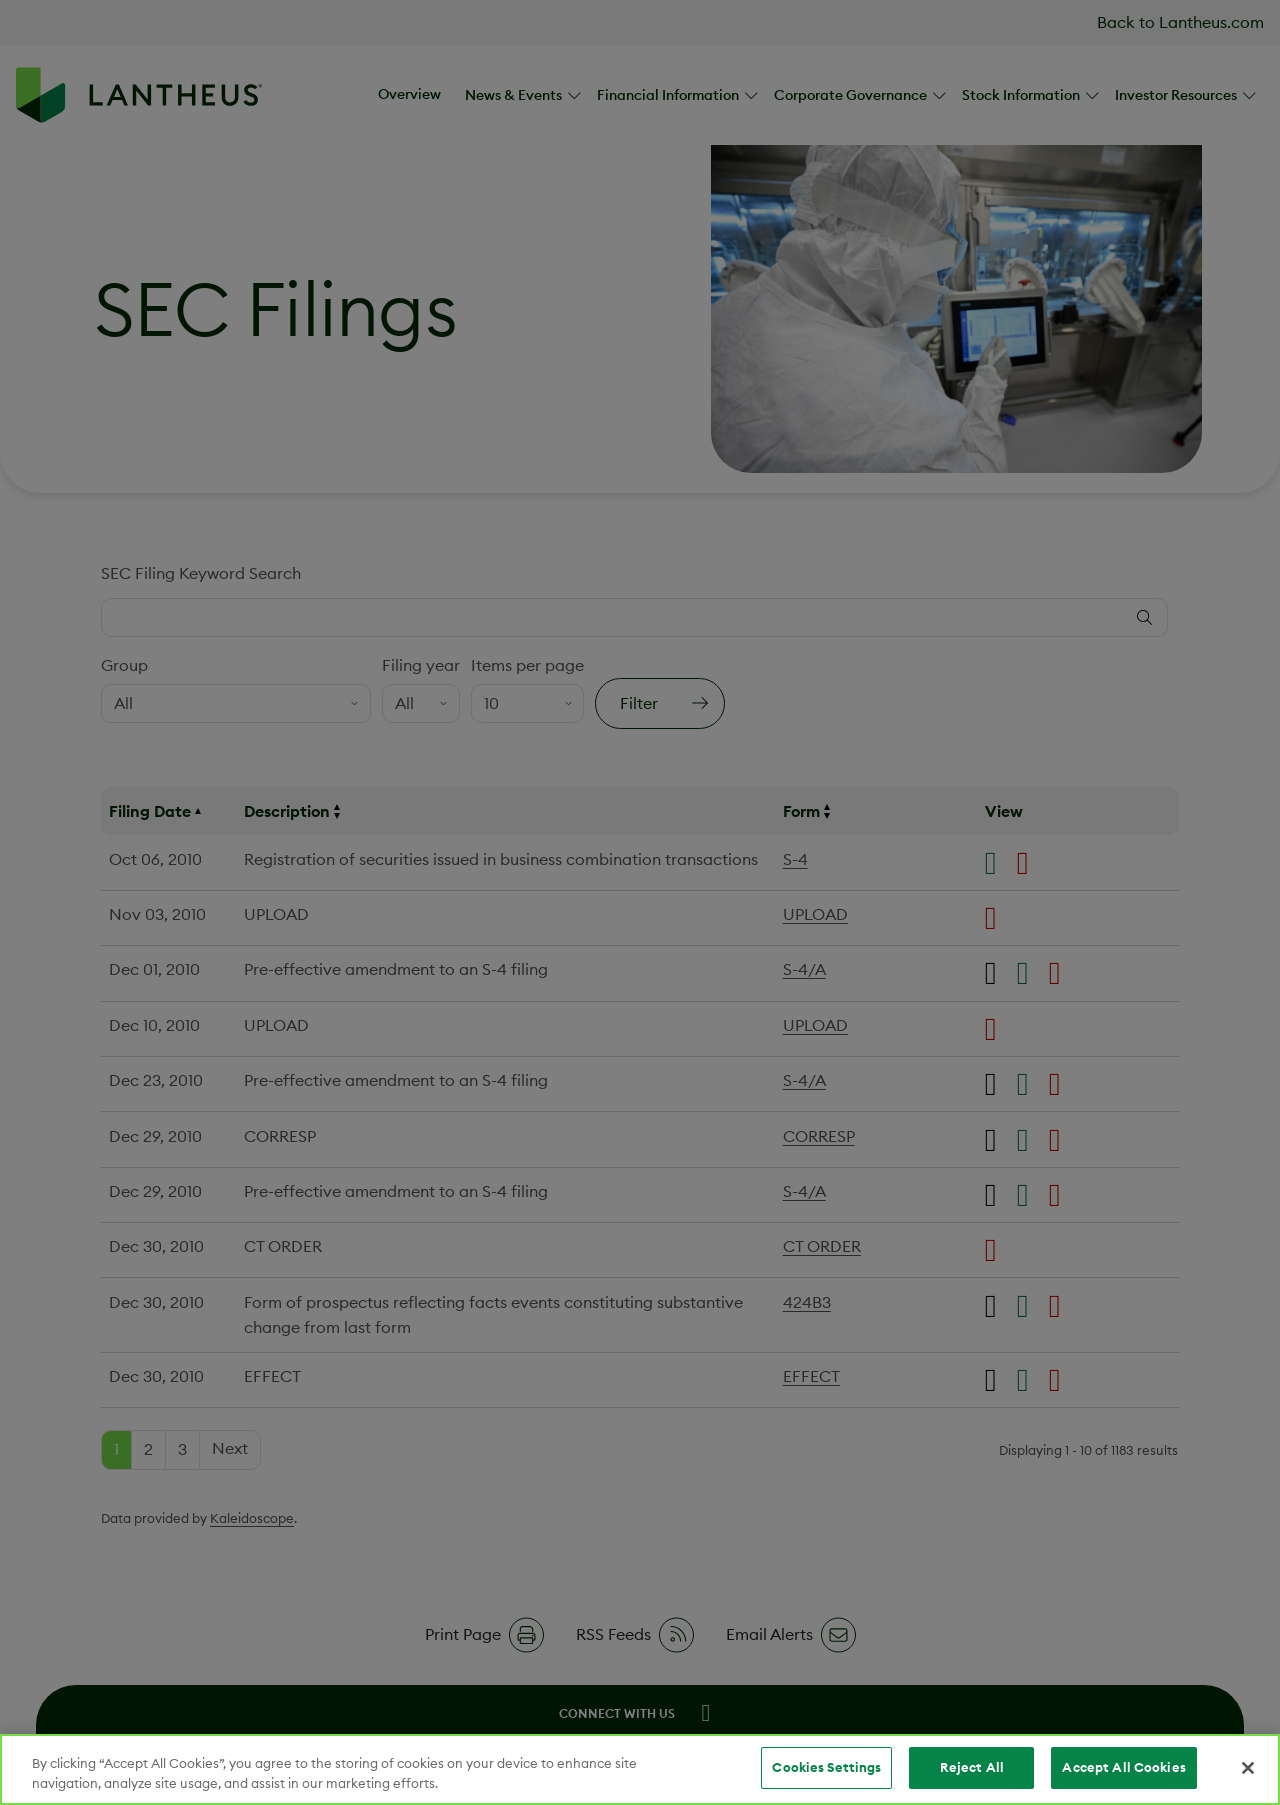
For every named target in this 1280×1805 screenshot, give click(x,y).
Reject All (972, 1767)
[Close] (1248, 1768)
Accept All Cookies (1123, 1767)
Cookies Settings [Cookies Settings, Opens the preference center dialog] (826, 1767)
